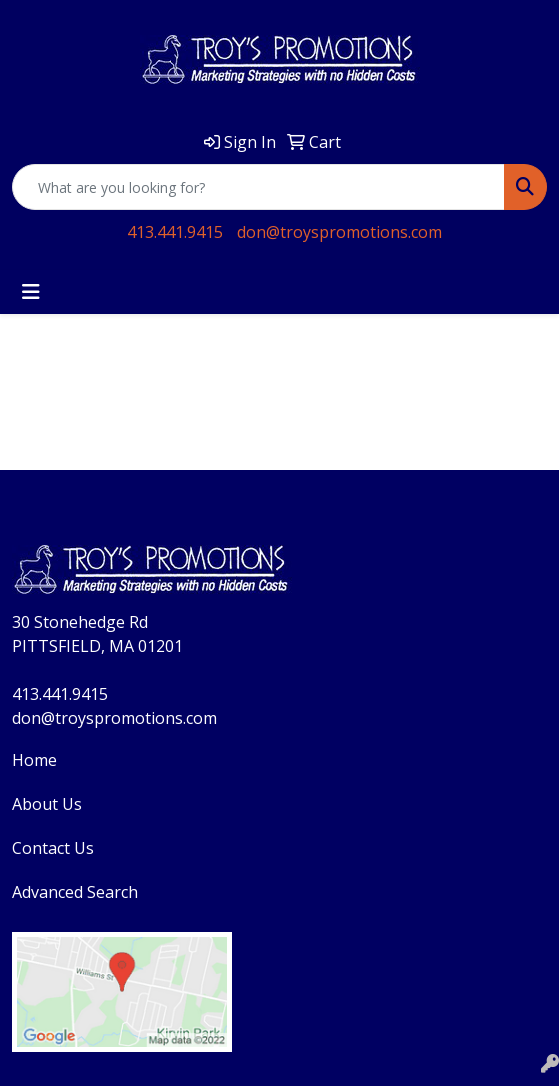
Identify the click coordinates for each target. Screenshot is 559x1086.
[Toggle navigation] (31, 292)
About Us (47, 804)
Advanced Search (75, 892)
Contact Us (53, 848)
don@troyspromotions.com (339, 232)
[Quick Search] (258, 187)
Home (34, 760)
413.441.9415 (175, 232)
